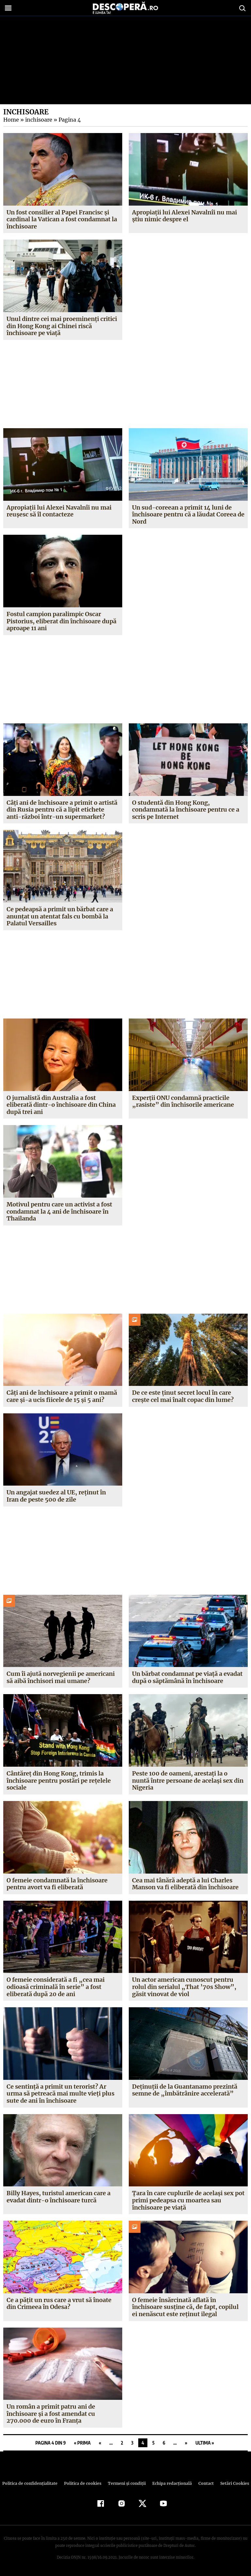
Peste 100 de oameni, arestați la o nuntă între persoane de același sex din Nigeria (187, 1780)
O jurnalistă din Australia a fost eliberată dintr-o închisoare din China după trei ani (61, 1105)
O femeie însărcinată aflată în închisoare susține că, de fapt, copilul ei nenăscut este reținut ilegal (188, 2307)
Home (10, 119)
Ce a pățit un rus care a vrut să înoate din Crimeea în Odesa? (59, 2303)
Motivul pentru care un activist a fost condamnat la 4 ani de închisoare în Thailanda (60, 1211)
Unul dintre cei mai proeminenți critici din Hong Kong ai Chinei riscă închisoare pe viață (62, 326)
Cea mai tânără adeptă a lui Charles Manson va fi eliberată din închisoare (185, 1884)
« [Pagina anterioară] (100, 2443)
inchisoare (38, 119)
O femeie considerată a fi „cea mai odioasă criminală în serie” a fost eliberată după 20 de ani (55, 1986)
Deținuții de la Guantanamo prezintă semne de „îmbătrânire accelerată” (184, 2090)
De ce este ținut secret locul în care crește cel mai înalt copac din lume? (182, 1396)
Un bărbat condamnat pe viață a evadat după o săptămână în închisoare (187, 1677)
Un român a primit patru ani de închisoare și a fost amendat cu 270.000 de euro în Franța (51, 2413)
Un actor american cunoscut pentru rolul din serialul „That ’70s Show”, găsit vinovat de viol (182, 1986)
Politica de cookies (83, 2483)
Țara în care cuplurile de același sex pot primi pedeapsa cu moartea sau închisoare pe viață (188, 2200)
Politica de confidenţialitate (32, 2483)
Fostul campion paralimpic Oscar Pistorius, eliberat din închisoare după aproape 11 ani (61, 621)
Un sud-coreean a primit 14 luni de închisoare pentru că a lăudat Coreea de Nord (188, 514)
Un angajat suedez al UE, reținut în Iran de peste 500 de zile (63, 1496)
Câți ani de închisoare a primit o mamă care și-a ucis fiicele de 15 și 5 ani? (62, 1396)
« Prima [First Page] (82, 2443)
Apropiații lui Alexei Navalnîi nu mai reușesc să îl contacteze (59, 511)
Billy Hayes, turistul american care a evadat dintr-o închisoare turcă (59, 2196)
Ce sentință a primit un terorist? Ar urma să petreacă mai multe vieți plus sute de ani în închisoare (61, 2093)
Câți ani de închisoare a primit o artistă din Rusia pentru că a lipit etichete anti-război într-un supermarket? (62, 809)
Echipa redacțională (170, 2483)
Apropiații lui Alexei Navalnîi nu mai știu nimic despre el (184, 216)
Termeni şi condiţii (126, 2483)
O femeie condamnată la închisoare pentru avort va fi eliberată (57, 1884)
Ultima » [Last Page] (204, 2443)
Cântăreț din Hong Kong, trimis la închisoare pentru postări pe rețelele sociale (59, 1780)
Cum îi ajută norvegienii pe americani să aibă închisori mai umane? (61, 1677)
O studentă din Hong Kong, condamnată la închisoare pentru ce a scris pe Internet (185, 809)
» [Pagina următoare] (186, 2443)
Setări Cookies (231, 2483)
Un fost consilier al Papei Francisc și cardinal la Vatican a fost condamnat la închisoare (62, 219)
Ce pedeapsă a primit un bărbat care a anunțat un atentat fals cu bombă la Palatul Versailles (60, 916)
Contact (203, 2483)
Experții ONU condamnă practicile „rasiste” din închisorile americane (182, 1101)
